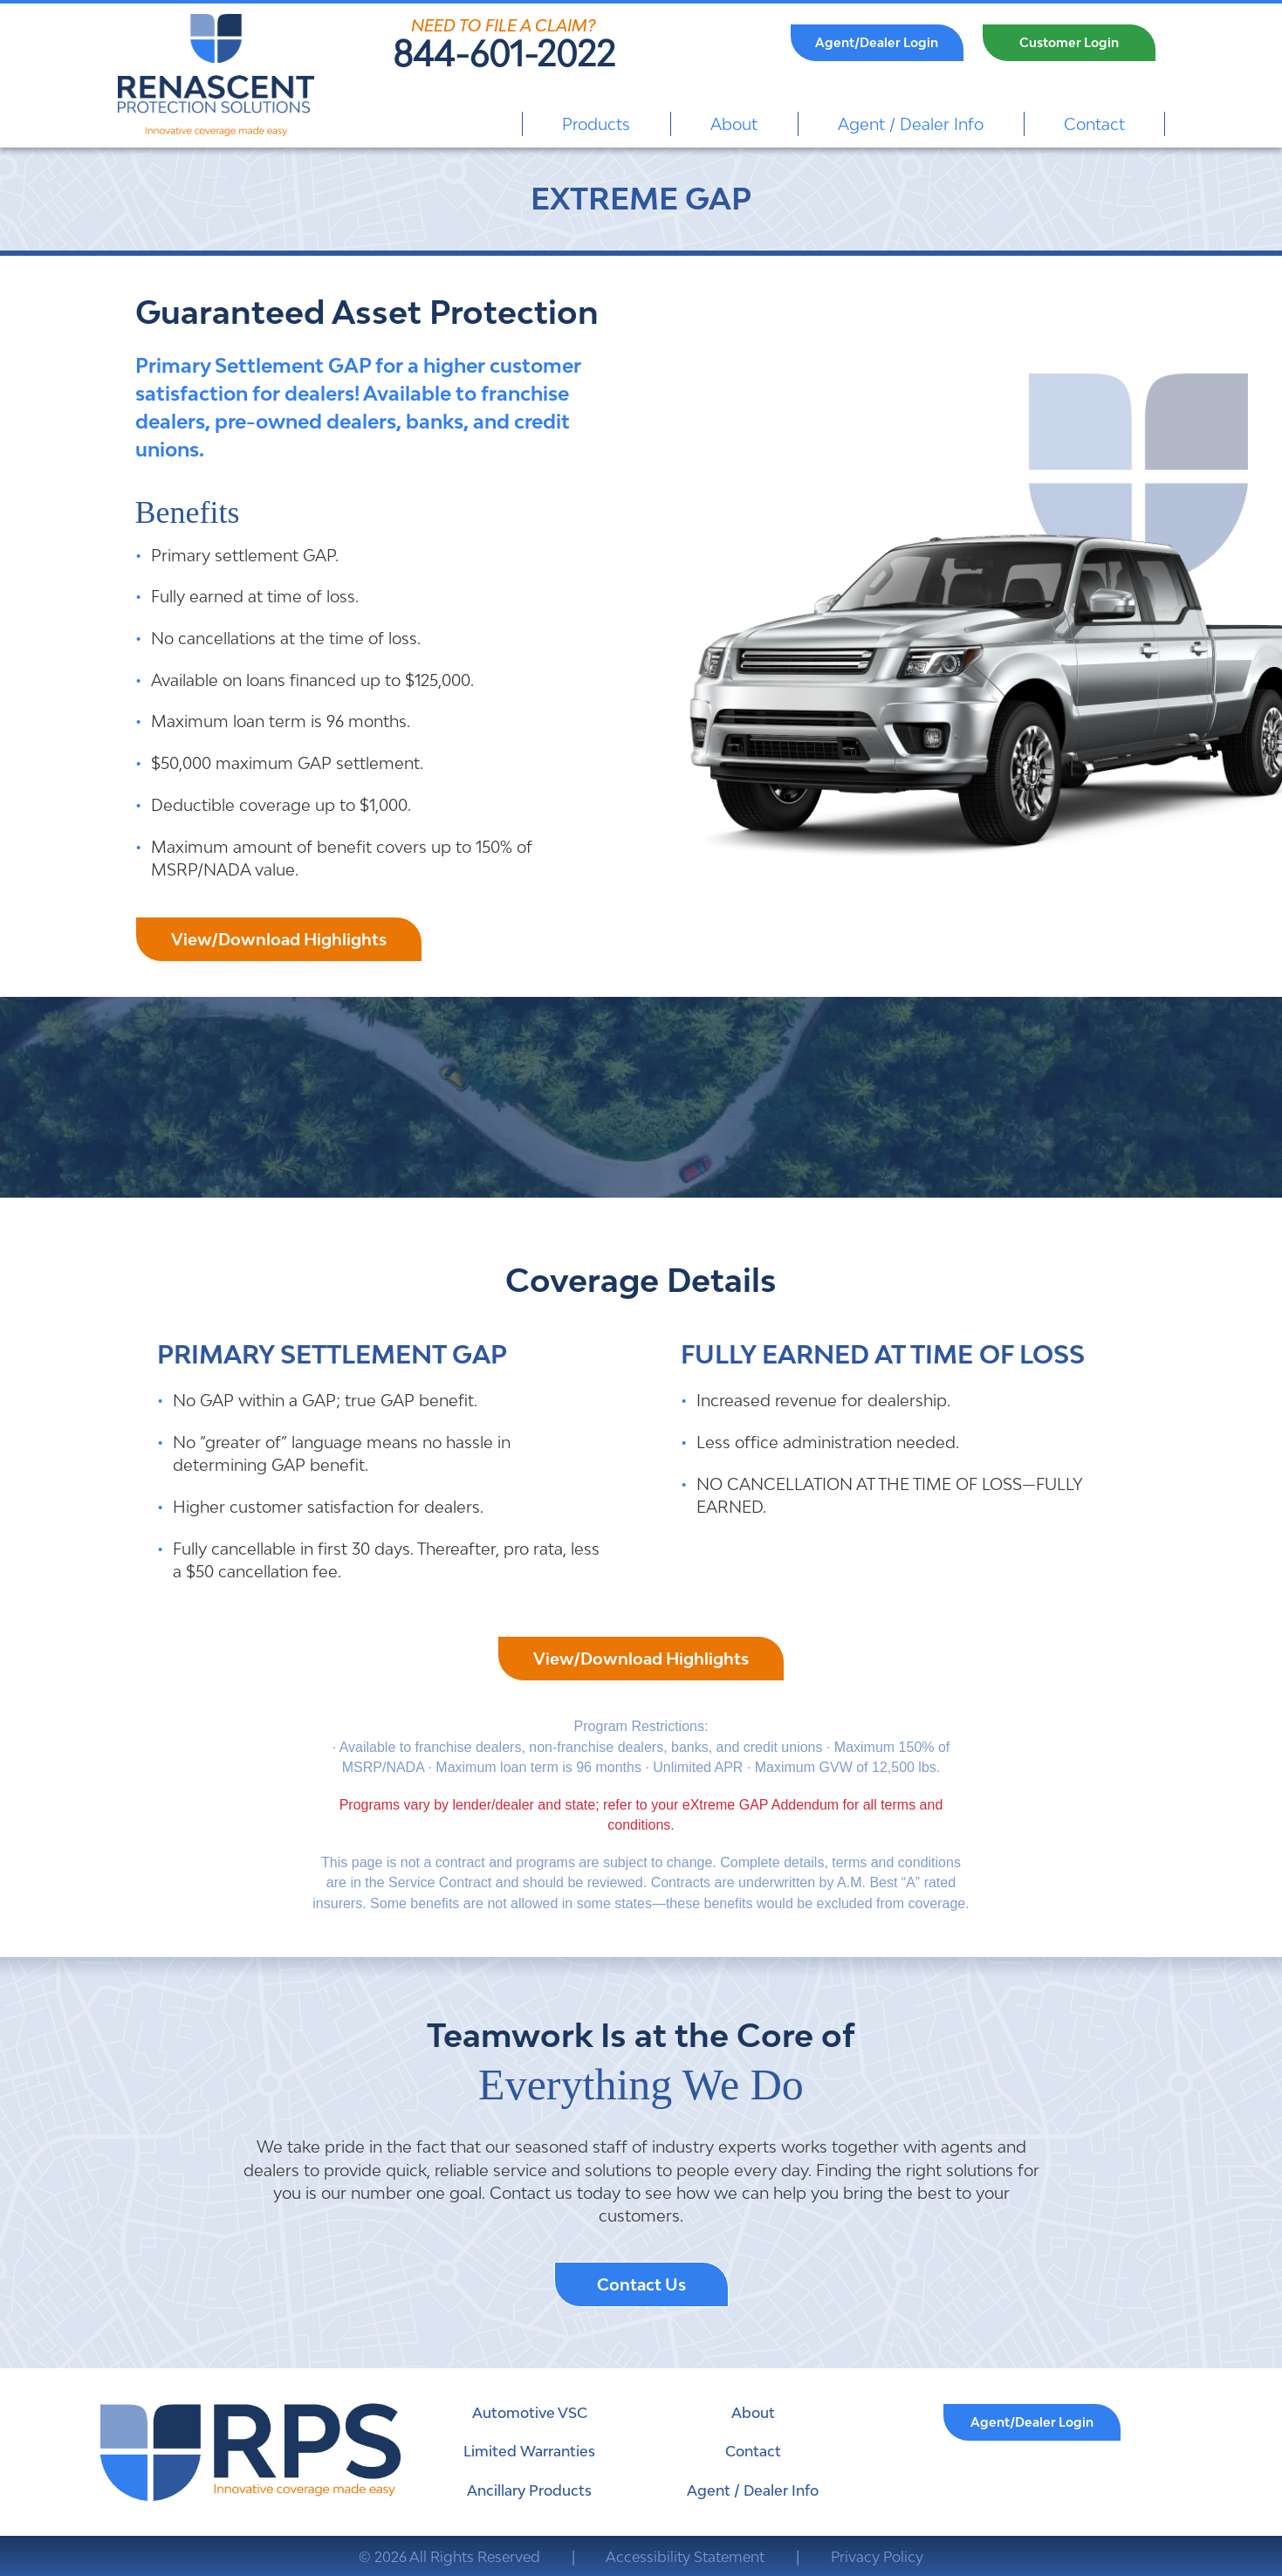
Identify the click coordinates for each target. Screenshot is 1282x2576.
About (753, 2412)
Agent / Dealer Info (753, 2490)
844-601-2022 (504, 53)
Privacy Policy (877, 2557)
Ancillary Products (529, 2490)
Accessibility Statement (685, 2557)
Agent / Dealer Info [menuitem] (911, 124)
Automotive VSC (529, 2412)
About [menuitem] (734, 124)
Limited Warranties (529, 2451)
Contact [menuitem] (1094, 124)
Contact (753, 2451)
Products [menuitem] (596, 124)
